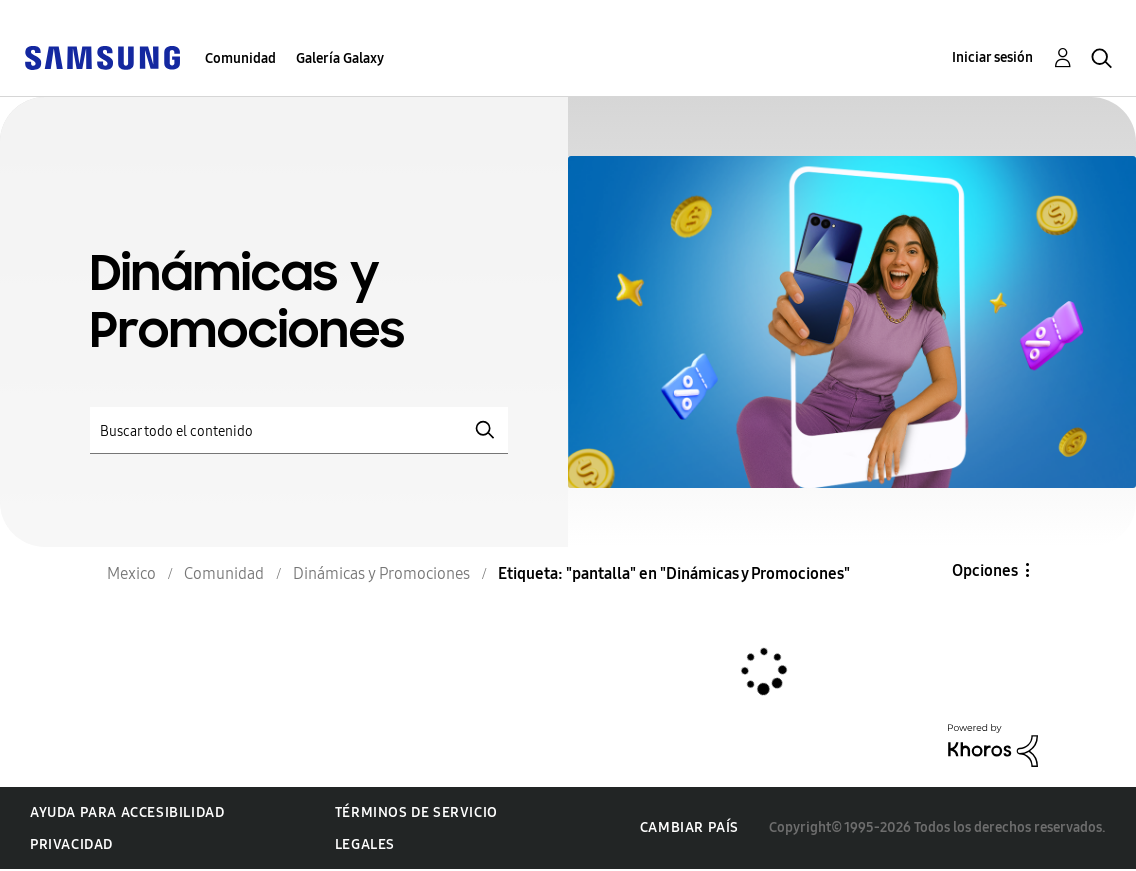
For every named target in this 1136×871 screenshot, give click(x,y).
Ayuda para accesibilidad (127, 812)
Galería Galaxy (340, 58)
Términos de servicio (416, 812)
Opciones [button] (985, 570)
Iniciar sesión (992, 57)
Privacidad (71, 844)
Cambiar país (689, 827)
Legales (365, 844)
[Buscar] (299, 430)
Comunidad (240, 58)
